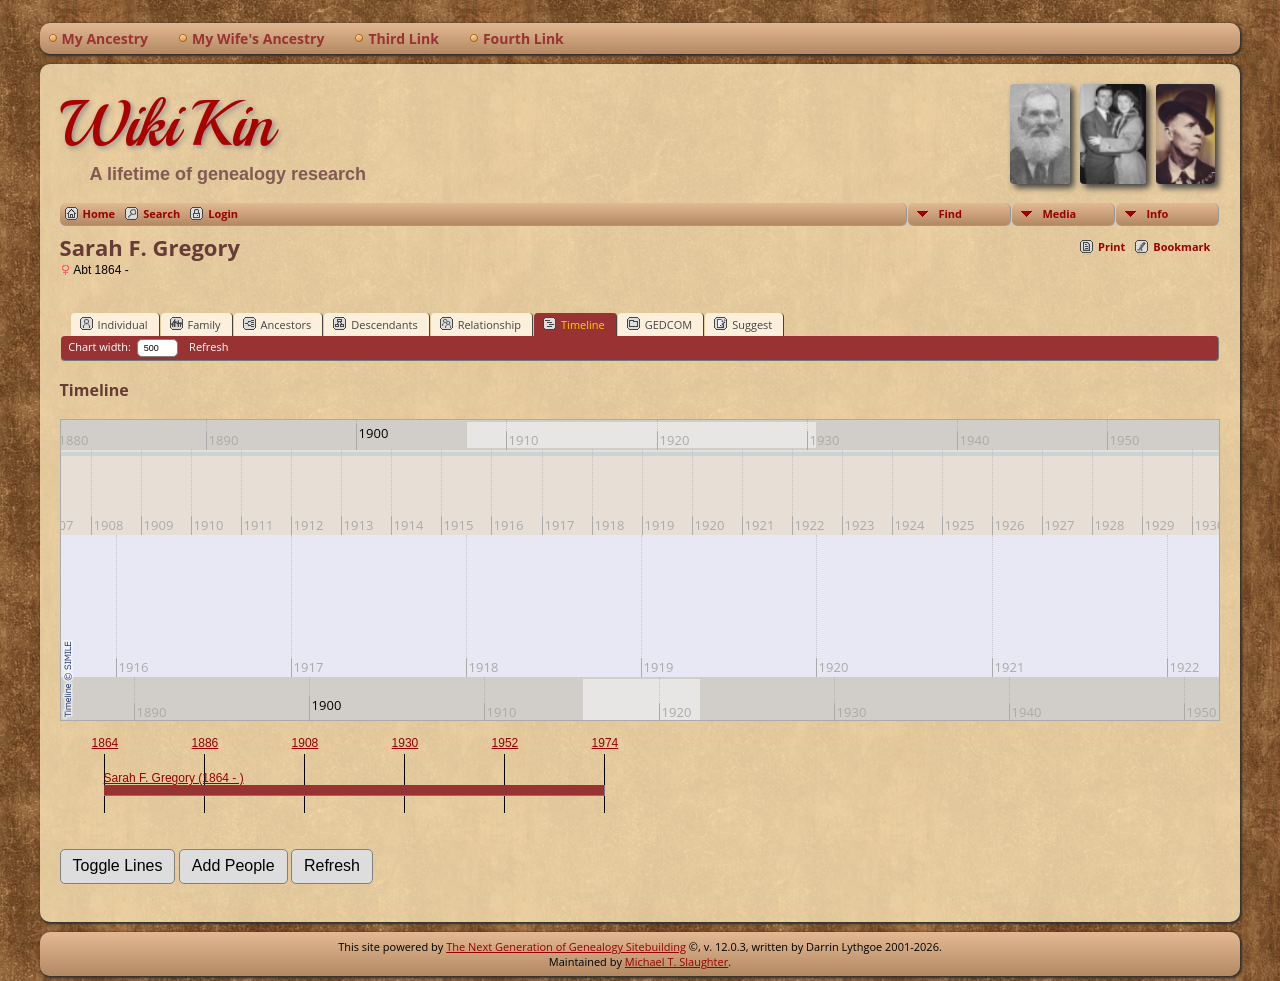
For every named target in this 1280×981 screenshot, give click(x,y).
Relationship (480, 324)
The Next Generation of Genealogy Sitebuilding (566, 946)
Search (161, 213)
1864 (105, 743)
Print (1111, 246)
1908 (305, 743)
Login (223, 213)
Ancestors (277, 324)
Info (1157, 213)
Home (99, 213)
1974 (605, 743)
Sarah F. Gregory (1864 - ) (174, 778)
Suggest (743, 324)
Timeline (574, 324)
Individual (114, 324)
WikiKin (167, 124)
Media (1059, 213)
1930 (405, 743)
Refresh (208, 346)
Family (195, 324)
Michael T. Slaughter (676, 961)
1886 (205, 743)
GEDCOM (659, 324)
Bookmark (1181, 246)
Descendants (375, 324)
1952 (505, 743)
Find (950, 213)
